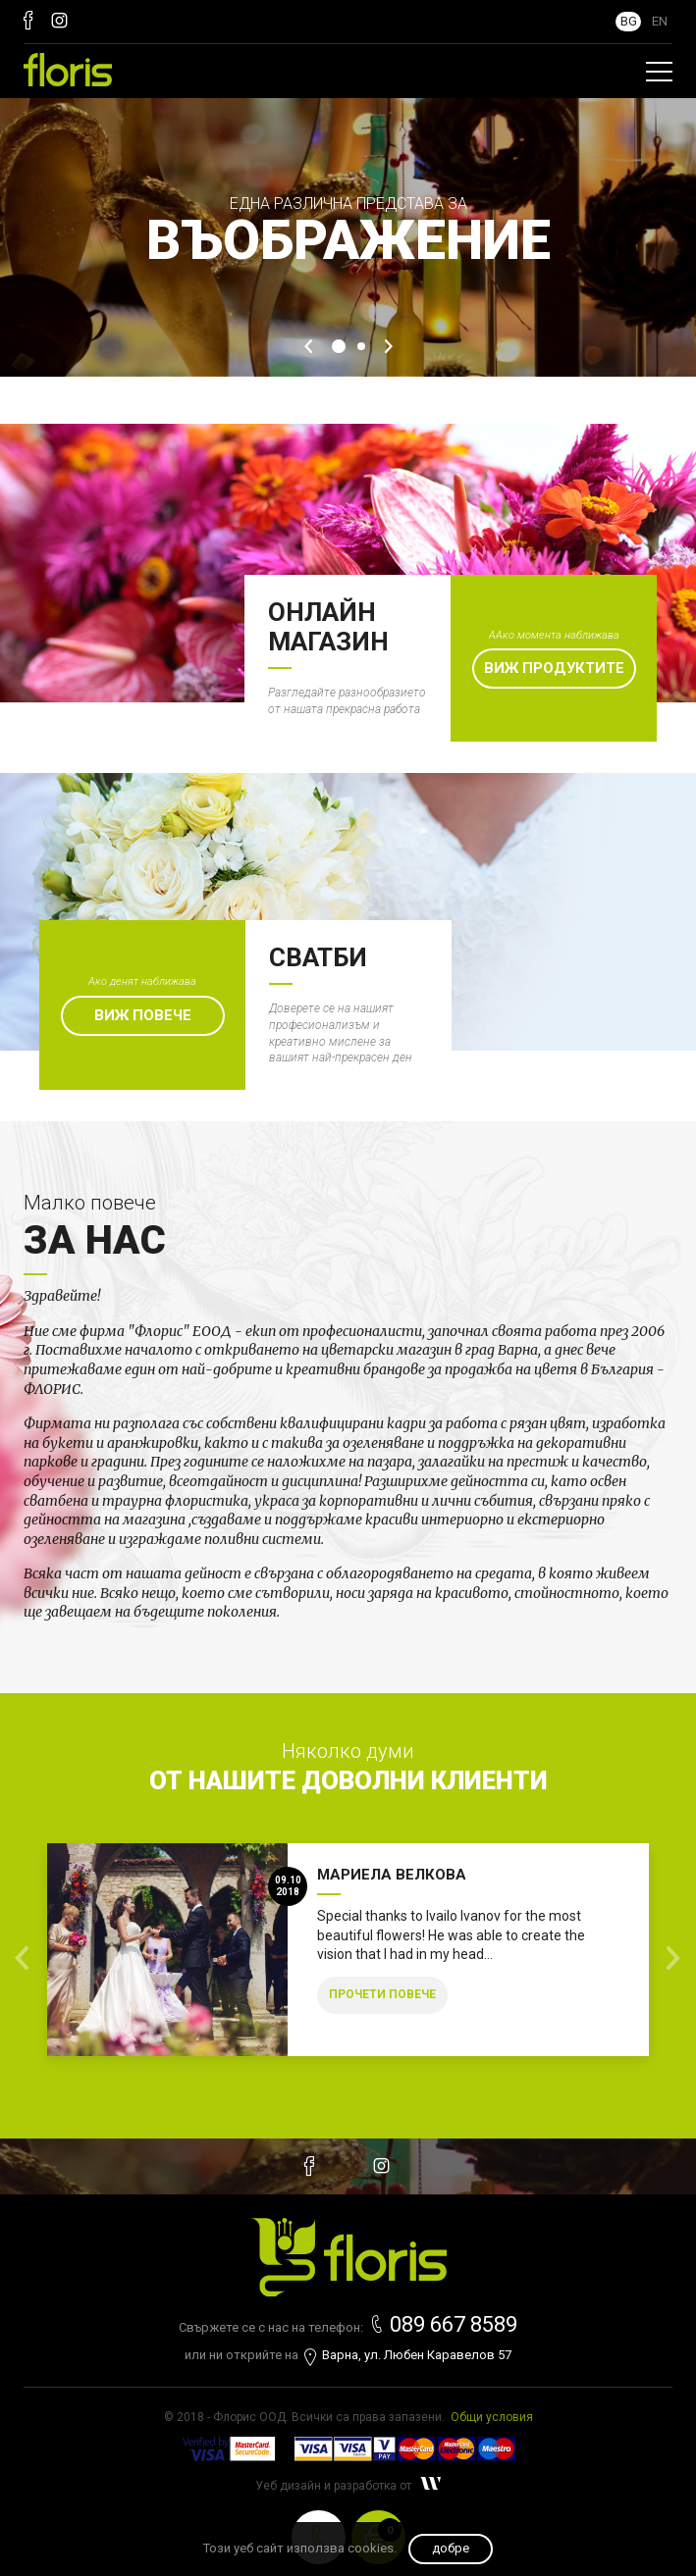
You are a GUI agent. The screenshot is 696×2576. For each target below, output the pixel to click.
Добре (450, 2548)
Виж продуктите (554, 668)
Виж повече (142, 1015)
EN (660, 21)
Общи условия (492, 2417)
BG (628, 21)
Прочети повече (382, 1994)
